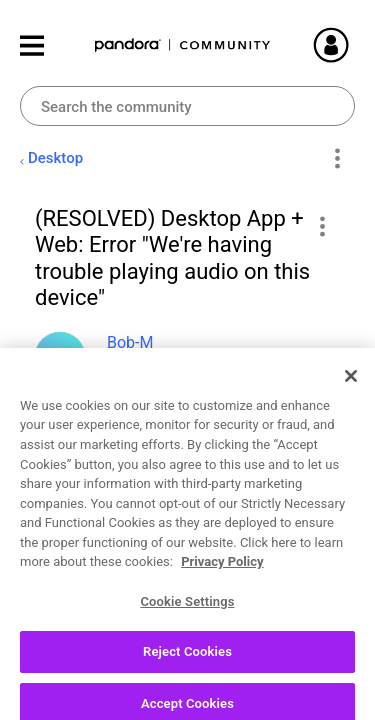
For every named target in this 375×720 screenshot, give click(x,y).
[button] (321, 226)
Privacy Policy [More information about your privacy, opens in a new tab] (222, 615)
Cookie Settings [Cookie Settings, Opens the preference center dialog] (187, 655)
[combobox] (187, 106)
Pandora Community (183, 45)
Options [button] (336, 159)
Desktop (55, 158)
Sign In (355, 45)
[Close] (351, 430)
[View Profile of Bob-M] (130, 342)
